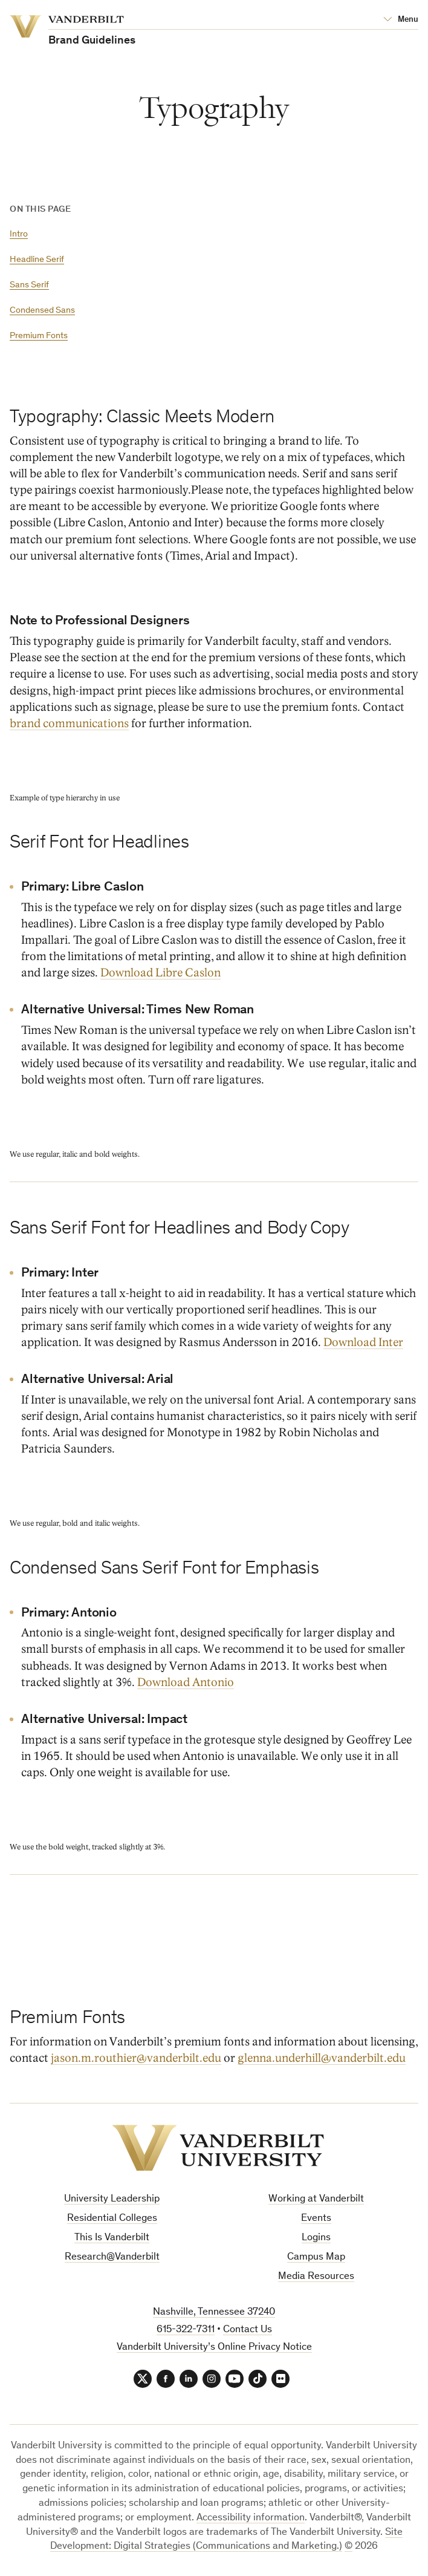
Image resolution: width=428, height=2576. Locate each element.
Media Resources (316, 2277)
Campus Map (316, 2257)
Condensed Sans (42, 310)
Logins (316, 2238)
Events (316, 2219)
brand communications (69, 723)
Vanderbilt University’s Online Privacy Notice (214, 2347)
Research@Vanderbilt (112, 2257)
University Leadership (112, 2199)
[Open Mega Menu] (400, 20)
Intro (19, 234)
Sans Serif (29, 285)
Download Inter (363, 1342)
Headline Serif (37, 259)
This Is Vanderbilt (111, 2238)
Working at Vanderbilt (316, 2199)
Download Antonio (185, 1682)
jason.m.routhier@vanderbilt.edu (136, 2058)
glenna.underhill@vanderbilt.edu (322, 2058)
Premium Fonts (39, 336)
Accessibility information (250, 2518)
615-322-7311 (186, 2330)
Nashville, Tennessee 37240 (214, 2312)
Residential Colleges (112, 2219)
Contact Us (247, 2330)
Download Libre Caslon (160, 973)
